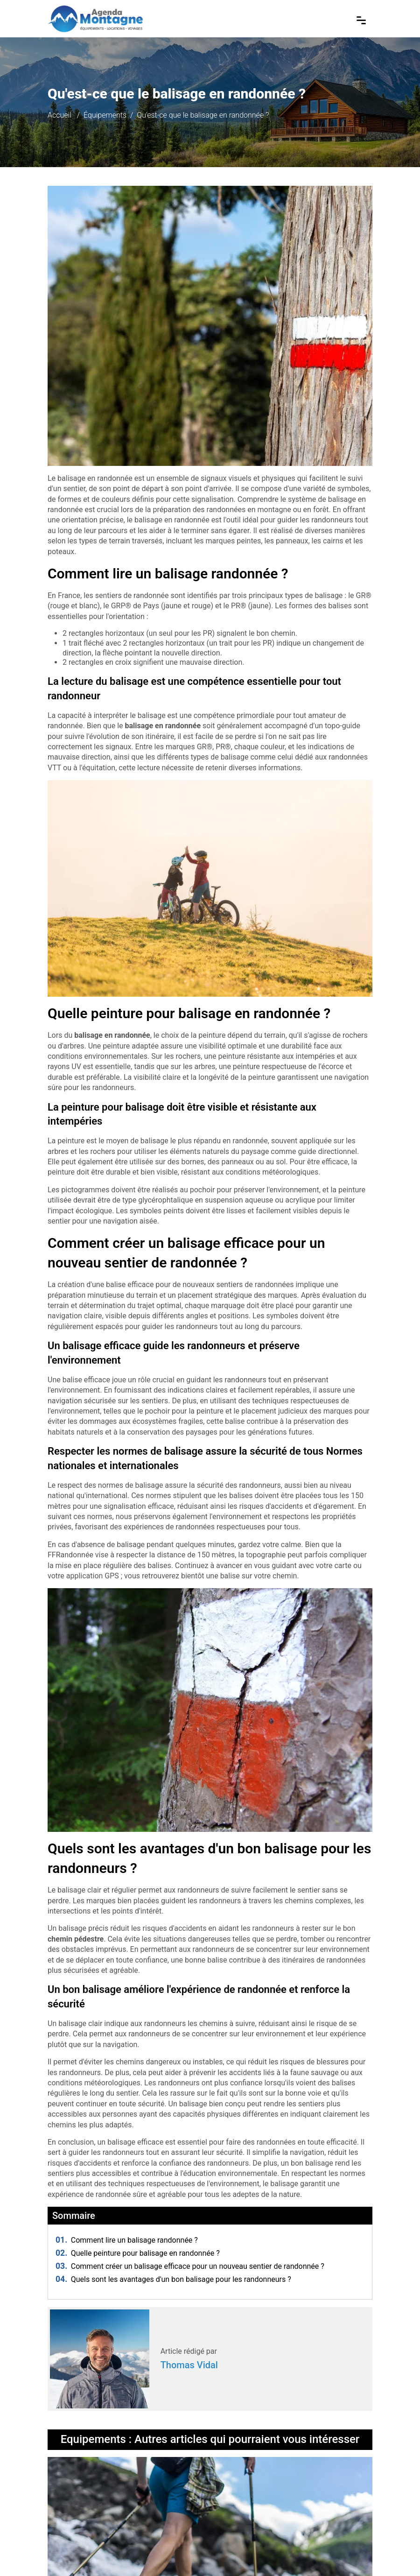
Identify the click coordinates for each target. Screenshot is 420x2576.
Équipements (105, 115)
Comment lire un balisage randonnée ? (127, 2240)
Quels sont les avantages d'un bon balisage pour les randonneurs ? (173, 2279)
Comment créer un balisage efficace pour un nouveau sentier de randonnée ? (190, 2266)
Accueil (59, 115)
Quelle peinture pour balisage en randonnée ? (138, 2253)
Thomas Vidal (189, 2365)
